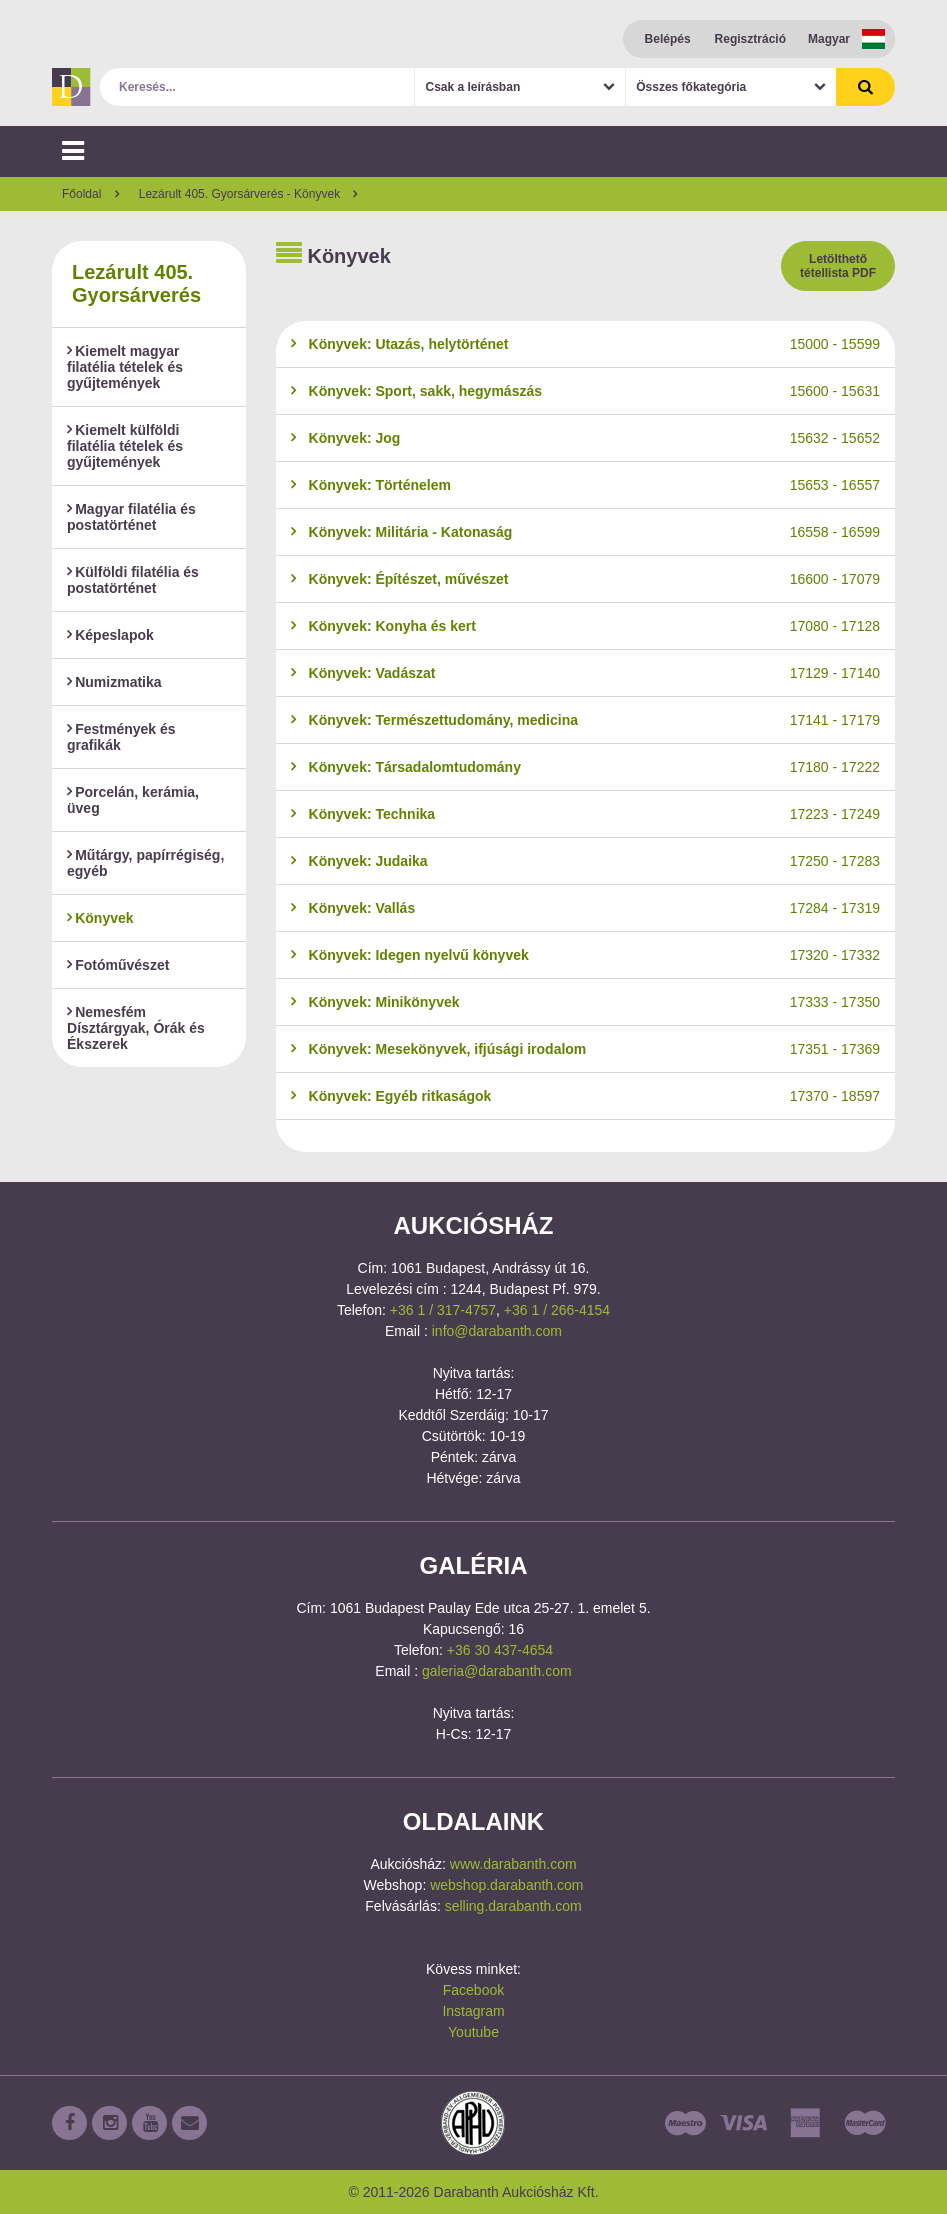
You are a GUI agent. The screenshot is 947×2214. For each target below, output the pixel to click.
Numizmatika (114, 682)
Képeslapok (110, 635)
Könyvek (100, 918)
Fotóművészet (118, 965)
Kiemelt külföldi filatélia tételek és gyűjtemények (125, 446)
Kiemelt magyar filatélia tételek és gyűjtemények (125, 367)
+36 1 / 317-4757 (443, 1310)
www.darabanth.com (513, 1864)
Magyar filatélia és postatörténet (131, 517)
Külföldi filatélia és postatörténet (133, 580)
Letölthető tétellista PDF (838, 266)
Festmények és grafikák (121, 737)
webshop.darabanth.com (506, 1885)
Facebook (473, 1990)
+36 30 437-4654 (500, 1650)
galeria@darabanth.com (497, 1671)
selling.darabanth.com (513, 1906)
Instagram (473, 2011)
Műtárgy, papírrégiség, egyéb (145, 863)
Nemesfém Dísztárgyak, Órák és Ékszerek (136, 1028)
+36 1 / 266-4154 (557, 1310)
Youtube (473, 2032)
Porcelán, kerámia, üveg (133, 800)
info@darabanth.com (497, 1331)
